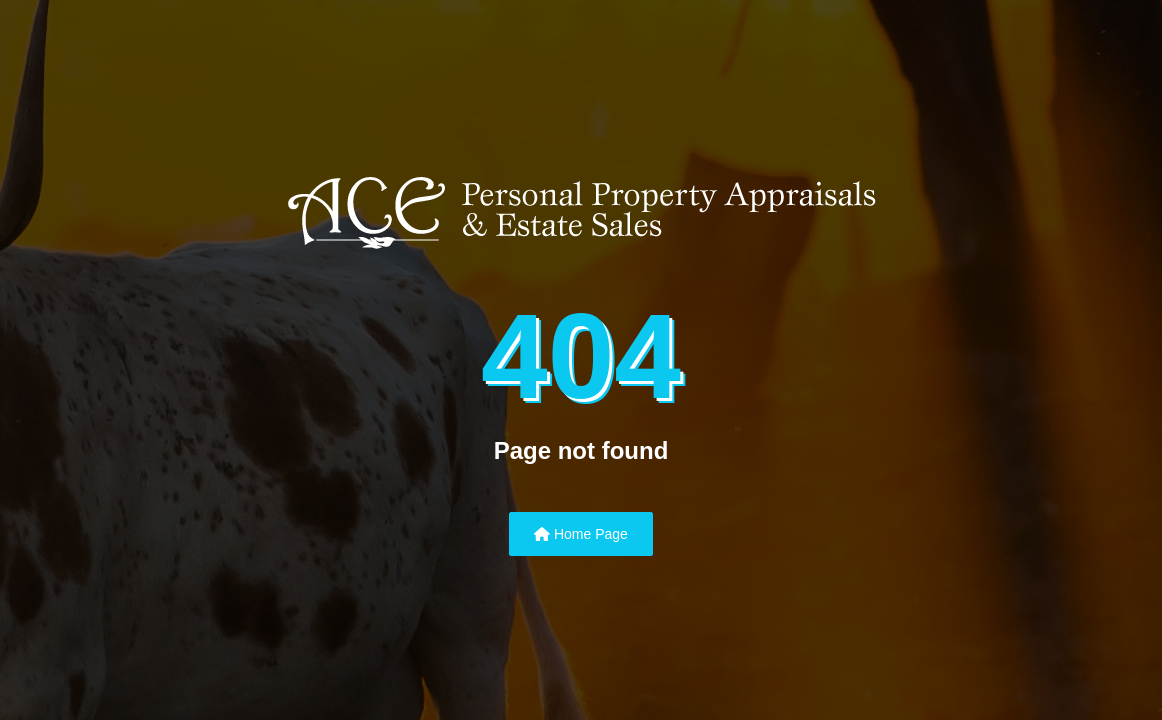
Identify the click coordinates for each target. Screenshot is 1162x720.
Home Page (581, 534)
